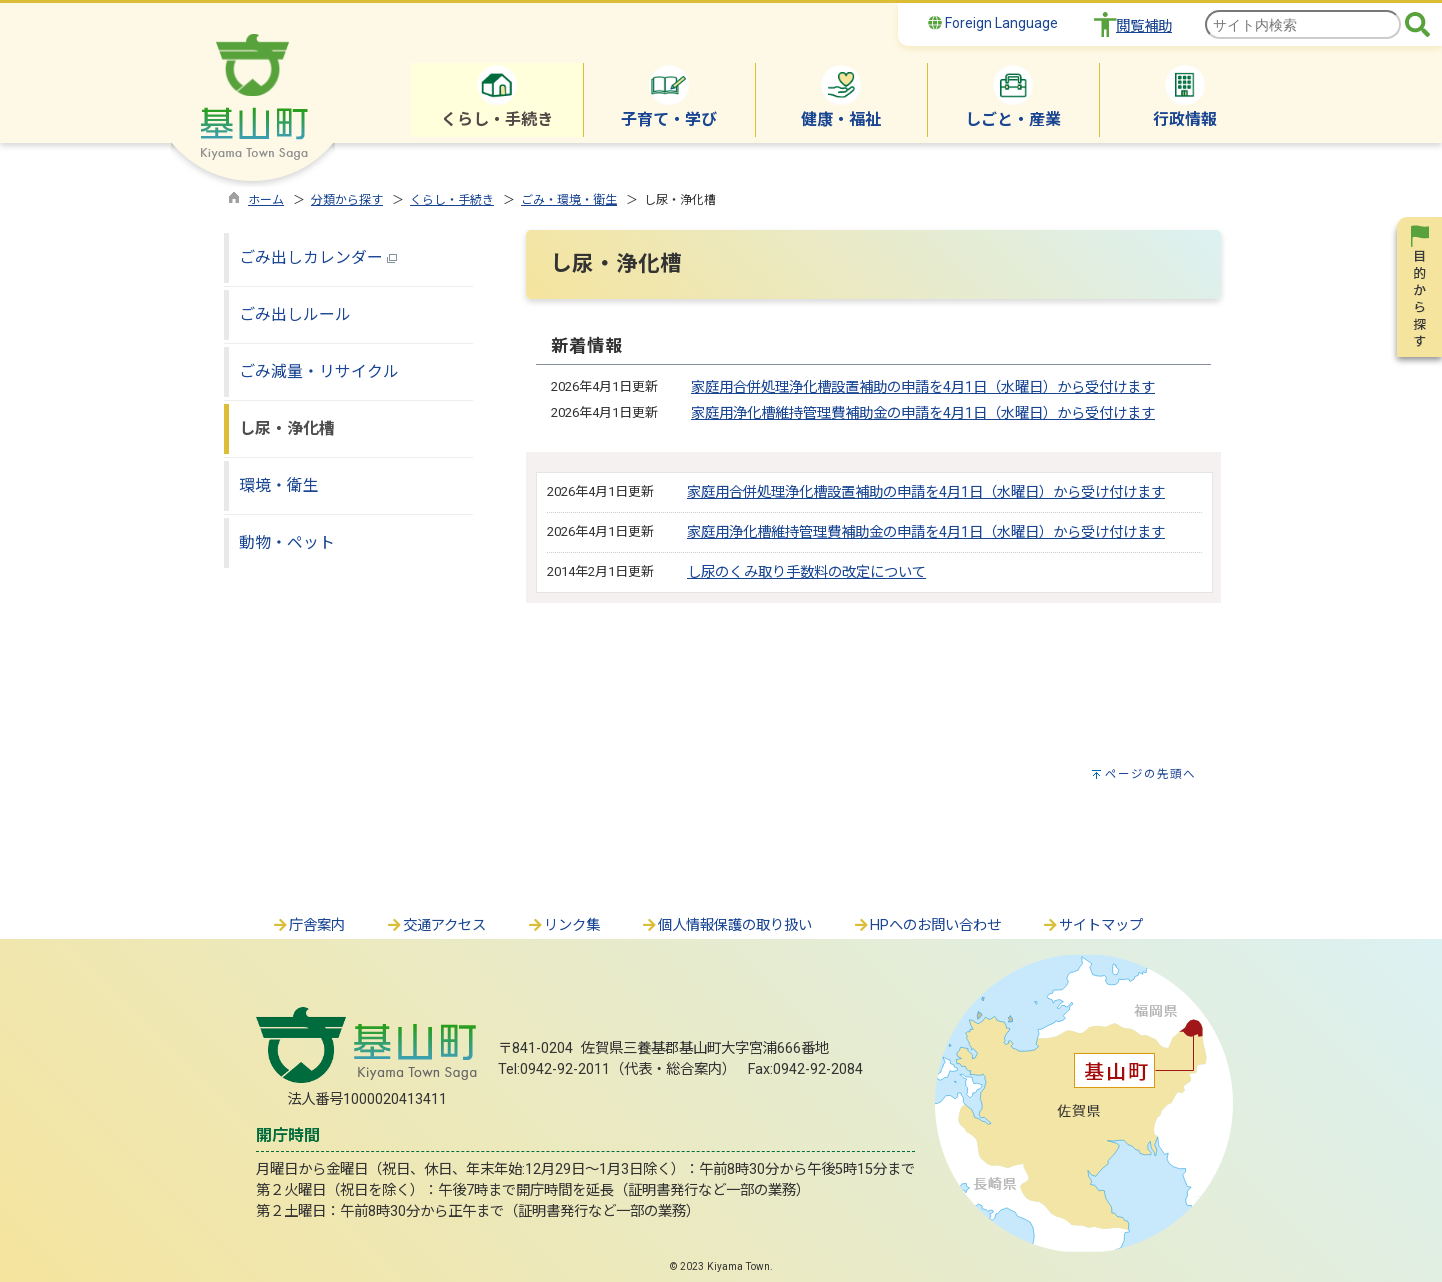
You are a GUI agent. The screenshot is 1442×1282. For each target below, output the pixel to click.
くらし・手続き (452, 200)
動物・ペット (287, 542)
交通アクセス (435, 925)
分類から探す (347, 200)
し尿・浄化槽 (287, 428)
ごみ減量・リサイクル (319, 371)
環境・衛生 (279, 485)
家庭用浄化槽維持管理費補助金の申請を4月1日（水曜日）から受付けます (923, 413)
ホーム (266, 200)
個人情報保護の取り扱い (726, 925)
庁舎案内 (308, 925)
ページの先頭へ (1150, 774)
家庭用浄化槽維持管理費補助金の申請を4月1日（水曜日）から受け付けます (926, 532)
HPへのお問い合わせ (926, 925)
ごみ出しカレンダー (318, 257)
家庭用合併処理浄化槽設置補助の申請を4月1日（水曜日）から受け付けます (926, 492)
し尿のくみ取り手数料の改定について (806, 572)
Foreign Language (993, 23)
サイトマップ (1092, 925)
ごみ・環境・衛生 (569, 200)
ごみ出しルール (295, 314)
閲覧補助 (1144, 26)
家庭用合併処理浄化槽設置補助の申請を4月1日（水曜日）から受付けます (923, 387)
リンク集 (563, 925)
